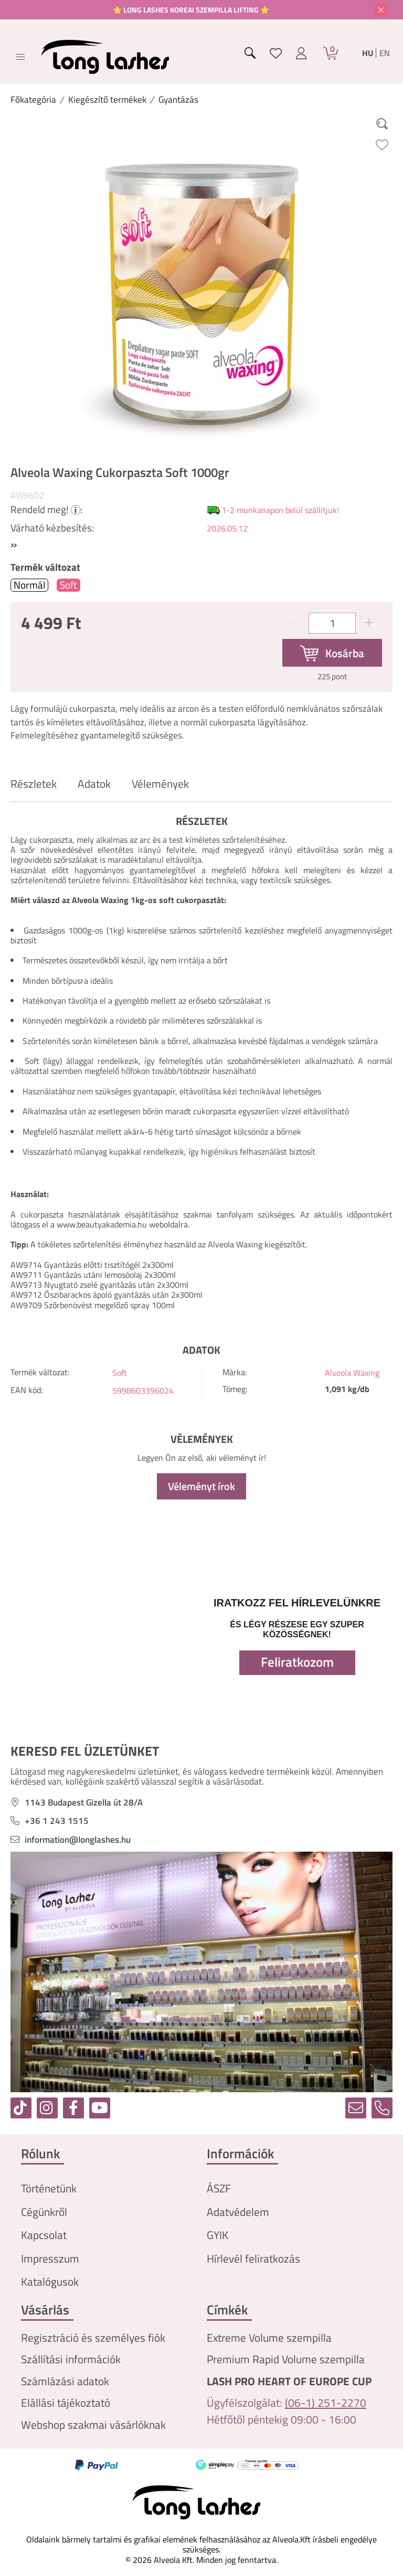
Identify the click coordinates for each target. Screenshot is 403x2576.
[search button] (250, 52)
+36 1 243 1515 (57, 1821)
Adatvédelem (238, 2212)
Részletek (33, 783)
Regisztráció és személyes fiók (93, 2338)
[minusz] (295, 623)
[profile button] (301, 53)
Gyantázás (178, 99)
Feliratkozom (297, 1662)
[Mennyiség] (332, 623)
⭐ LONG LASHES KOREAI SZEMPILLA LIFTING (186, 9)
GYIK (217, 2235)
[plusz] (369, 623)
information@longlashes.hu (78, 1839)
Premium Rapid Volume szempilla (286, 2359)
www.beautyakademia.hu (102, 1224)
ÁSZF (219, 2188)
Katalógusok (50, 2282)
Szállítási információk (71, 2359)
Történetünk (49, 2188)
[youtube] (99, 2107)
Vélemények (160, 783)
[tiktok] (20, 2107)
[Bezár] (381, 10)
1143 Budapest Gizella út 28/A (84, 1802)
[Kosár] (330, 53)
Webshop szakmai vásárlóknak (93, 2425)
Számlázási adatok (65, 2381)
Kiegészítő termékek (107, 99)
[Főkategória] (33, 99)
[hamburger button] (20, 57)
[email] (355, 2107)
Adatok (94, 783)
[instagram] (47, 2107)
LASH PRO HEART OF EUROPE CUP (289, 2381)
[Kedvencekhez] (382, 144)
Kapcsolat (44, 2235)
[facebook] (73, 2107)
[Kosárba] (332, 653)
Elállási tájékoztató (65, 2403)
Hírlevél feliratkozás (253, 2259)
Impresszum (50, 2259)
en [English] (384, 53)
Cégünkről (44, 2212)
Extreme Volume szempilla (269, 2338)
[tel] (382, 2107)
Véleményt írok (201, 1486)
